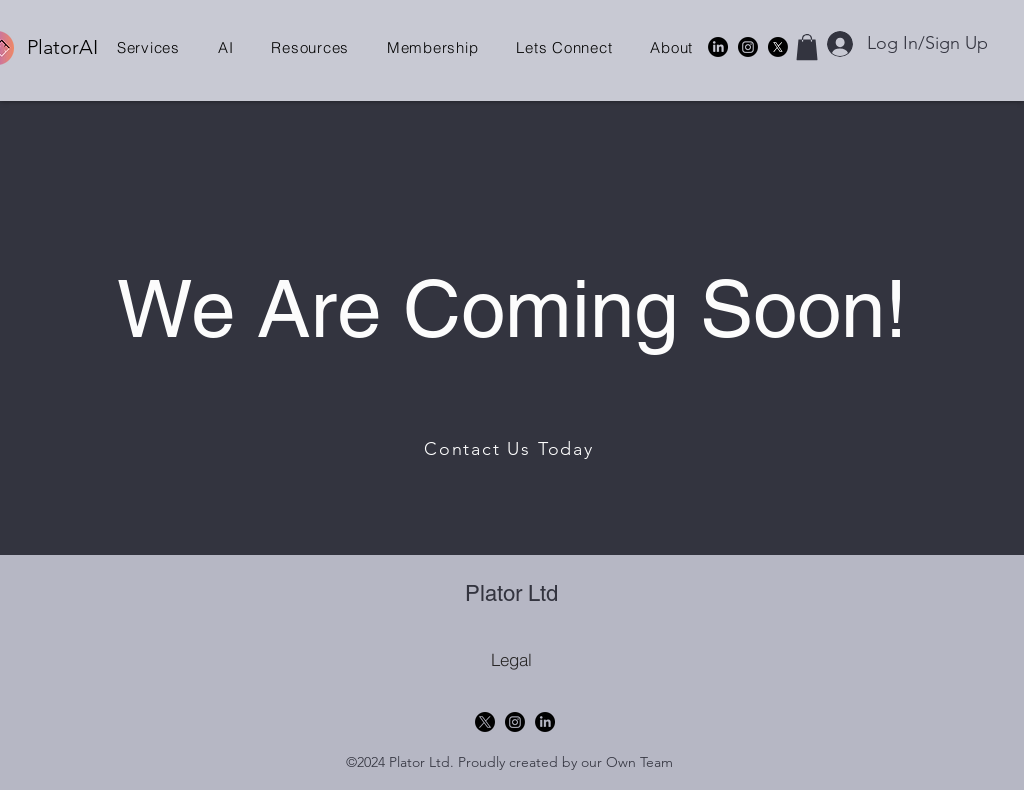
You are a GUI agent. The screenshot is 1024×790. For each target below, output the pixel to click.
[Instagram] (748, 47)
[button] (148, 47)
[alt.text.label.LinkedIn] (718, 47)
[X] (778, 47)
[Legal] (511, 659)
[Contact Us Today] (511, 449)
